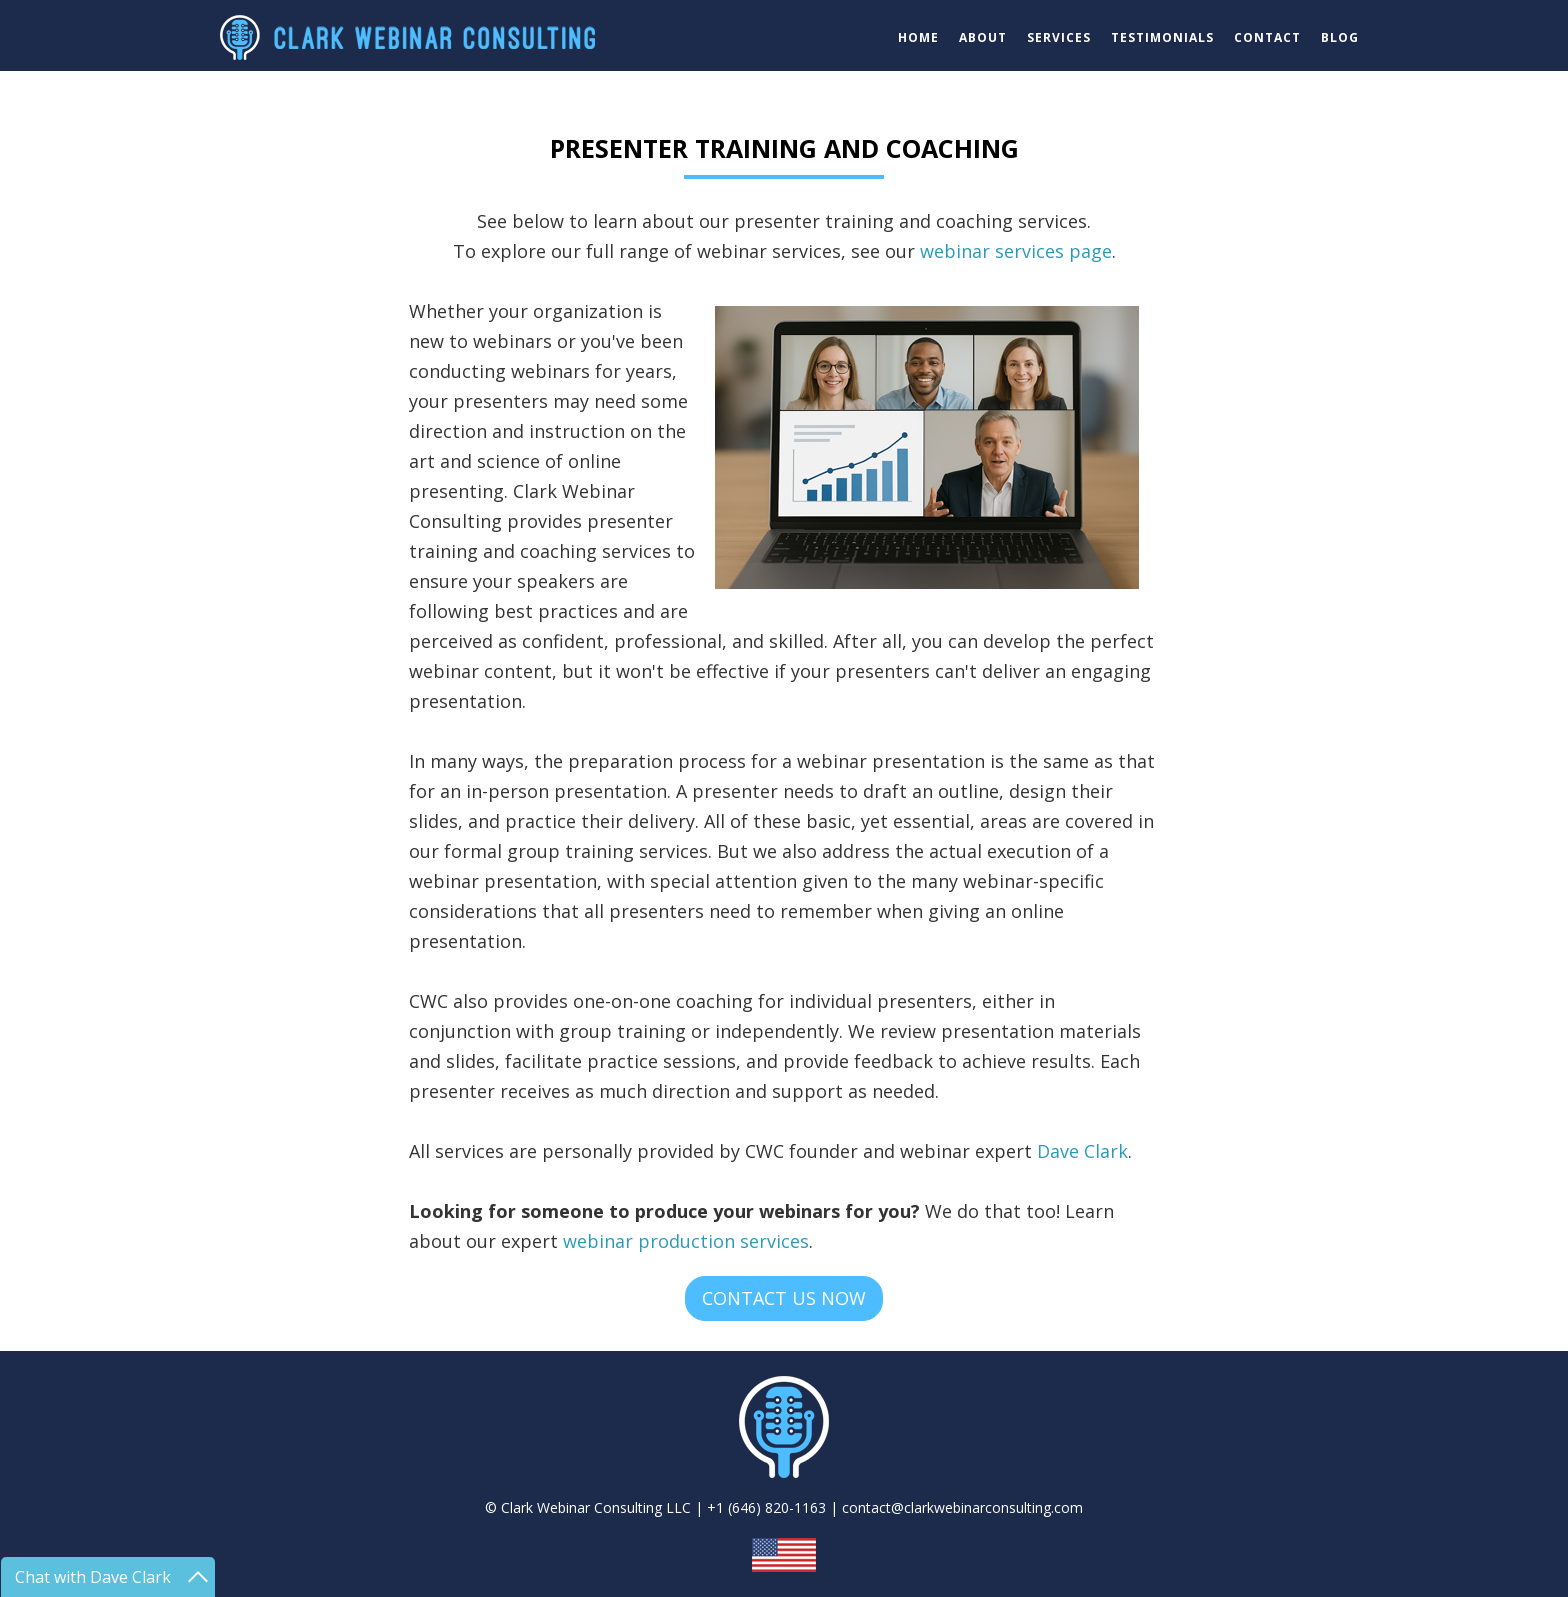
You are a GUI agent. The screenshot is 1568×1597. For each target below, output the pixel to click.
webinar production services (686, 1241)
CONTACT (1267, 37)
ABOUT (983, 37)
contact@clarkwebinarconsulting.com (962, 1507)
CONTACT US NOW (784, 1298)
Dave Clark (1082, 1151)
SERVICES (1059, 37)
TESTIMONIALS (1162, 37)
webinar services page (1016, 251)
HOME (918, 37)
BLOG (1340, 37)
